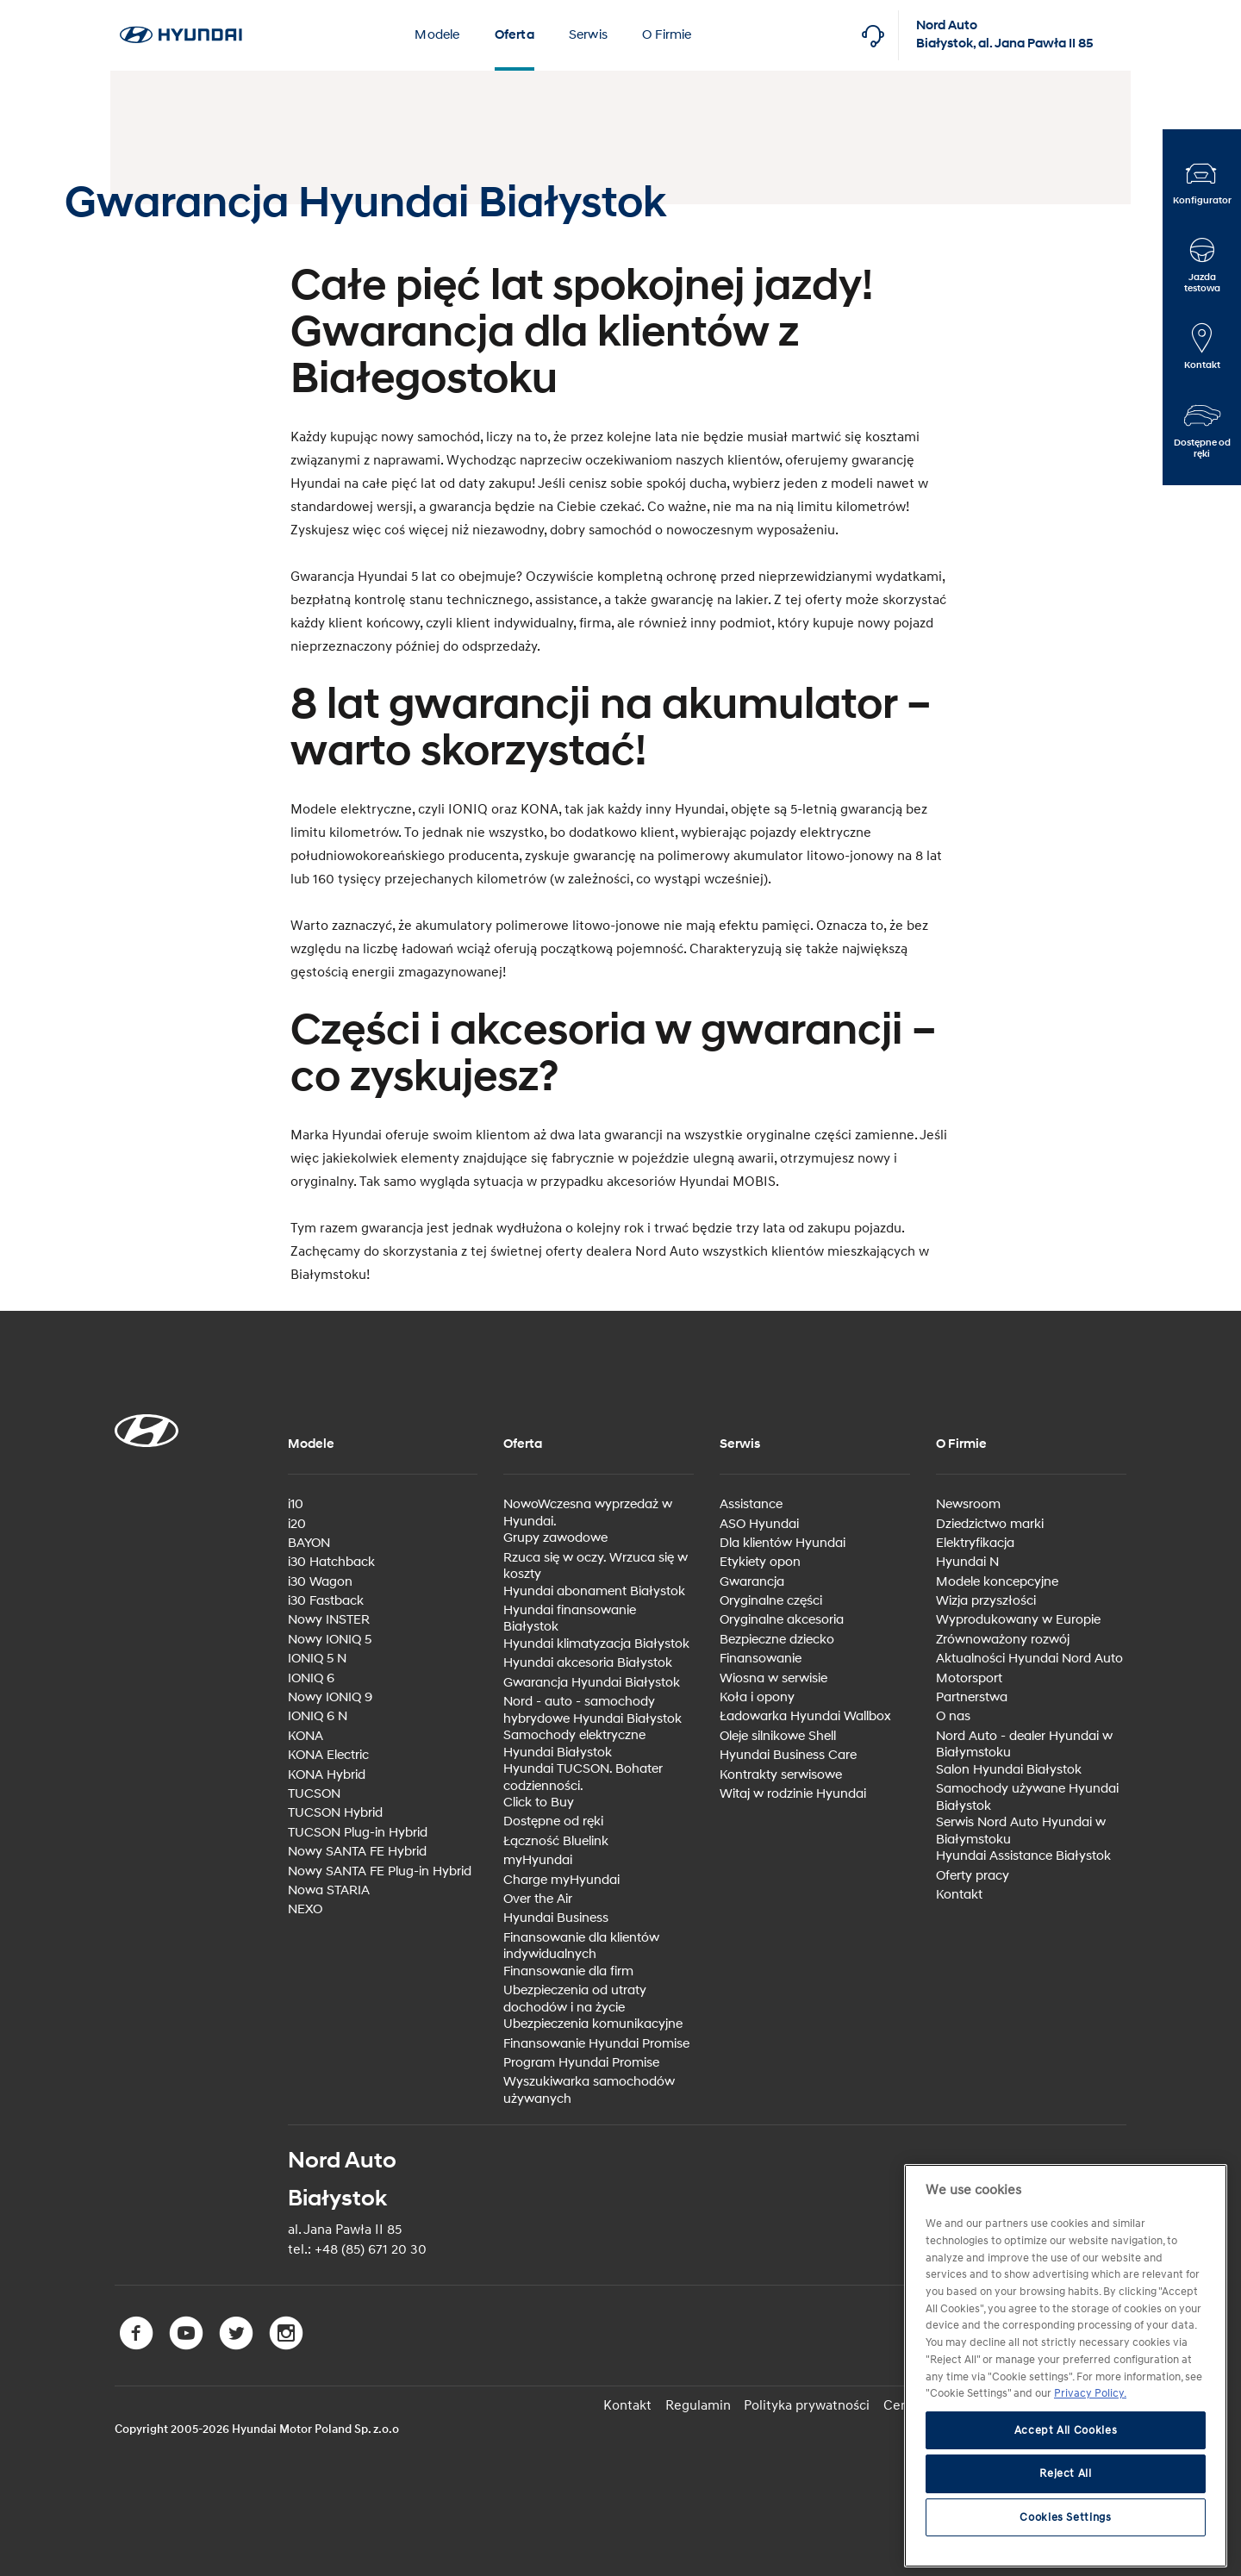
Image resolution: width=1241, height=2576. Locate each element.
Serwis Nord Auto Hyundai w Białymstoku (1021, 1831)
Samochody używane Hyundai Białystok (1027, 1797)
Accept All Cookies (1066, 2430)
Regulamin (700, 2404)
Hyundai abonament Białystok (594, 1590)
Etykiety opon (760, 1562)
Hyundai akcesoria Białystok (587, 1663)
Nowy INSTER (329, 1620)
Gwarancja (752, 1582)
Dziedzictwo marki (990, 1523)
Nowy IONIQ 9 (330, 1697)
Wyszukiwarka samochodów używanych (589, 2090)
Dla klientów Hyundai (782, 1543)
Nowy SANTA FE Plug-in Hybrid (379, 1870)
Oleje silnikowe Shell (778, 1736)
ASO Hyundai (759, 1523)
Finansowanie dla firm (568, 1971)
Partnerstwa (971, 1697)
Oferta (514, 35)
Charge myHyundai (561, 1880)
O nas (953, 1716)
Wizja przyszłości (986, 1601)
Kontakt (959, 1895)
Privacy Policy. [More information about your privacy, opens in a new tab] (1090, 2393)
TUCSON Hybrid (335, 1813)
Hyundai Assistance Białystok (1023, 1856)
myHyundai (537, 1860)
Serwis (588, 35)
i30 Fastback (326, 1601)
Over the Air (537, 1899)
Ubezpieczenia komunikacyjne (593, 2024)
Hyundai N (967, 1562)
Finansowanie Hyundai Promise (596, 2043)
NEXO (305, 1909)
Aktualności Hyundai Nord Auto (1029, 1658)
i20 (297, 1523)
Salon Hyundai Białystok (1009, 1770)
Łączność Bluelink (555, 1841)
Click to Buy (538, 1802)
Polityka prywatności (808, 2404)
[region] (1065, 2365)
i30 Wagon (320, 1582)
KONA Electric (328, 1755)
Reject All (1065, 2473)
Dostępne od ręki (553, 1821)
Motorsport (969, 1678)
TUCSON (314, 1794)
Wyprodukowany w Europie (1018, 1620)
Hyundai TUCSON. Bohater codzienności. (583, 1777)
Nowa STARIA (329, 1890)
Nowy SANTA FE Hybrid (357, 1851)
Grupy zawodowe (555, 1538)
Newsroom (968, 1504)
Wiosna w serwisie (773, 1678)
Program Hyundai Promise (581, 2063)
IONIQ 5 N (317, 1658)
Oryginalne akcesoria (782, 1620)
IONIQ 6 (311, 1678)
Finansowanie (760, 1658)
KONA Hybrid (326, 1774)
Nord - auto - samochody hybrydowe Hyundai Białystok (592, 1710)
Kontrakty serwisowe (781, 1774)
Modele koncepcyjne (997, 1582)
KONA (305, 1736)
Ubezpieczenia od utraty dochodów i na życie (574, 1999)
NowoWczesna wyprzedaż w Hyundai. (587, 1513)
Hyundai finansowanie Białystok (569, 1619)
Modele (437, 35)
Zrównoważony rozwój (1003, 1639)
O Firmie (667, 35)
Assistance (751, 1504)
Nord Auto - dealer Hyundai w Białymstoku (1024, 1745)
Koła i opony (757, 1697)
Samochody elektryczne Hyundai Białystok (574, 1744)
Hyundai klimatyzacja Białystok (596, 1644)
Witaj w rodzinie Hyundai (793, 1794)
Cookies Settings (1066, 2517)
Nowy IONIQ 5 (329, 1639)
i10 (295, 1504)
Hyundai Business (555, 1918)
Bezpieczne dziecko (777, 1639)
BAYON (309, 1543)
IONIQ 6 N (317, 1716)
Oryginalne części (771, 1601)
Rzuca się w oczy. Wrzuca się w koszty (595, 1565)
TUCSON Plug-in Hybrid (357, 1832)
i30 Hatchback (331, 1562)
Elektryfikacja (975, 1543)
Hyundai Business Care (788, 1755)
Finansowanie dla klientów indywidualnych (581, 1946)
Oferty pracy (972, 1875)
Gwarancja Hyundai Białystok (591, 1683)
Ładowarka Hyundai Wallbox (805, 1716)
